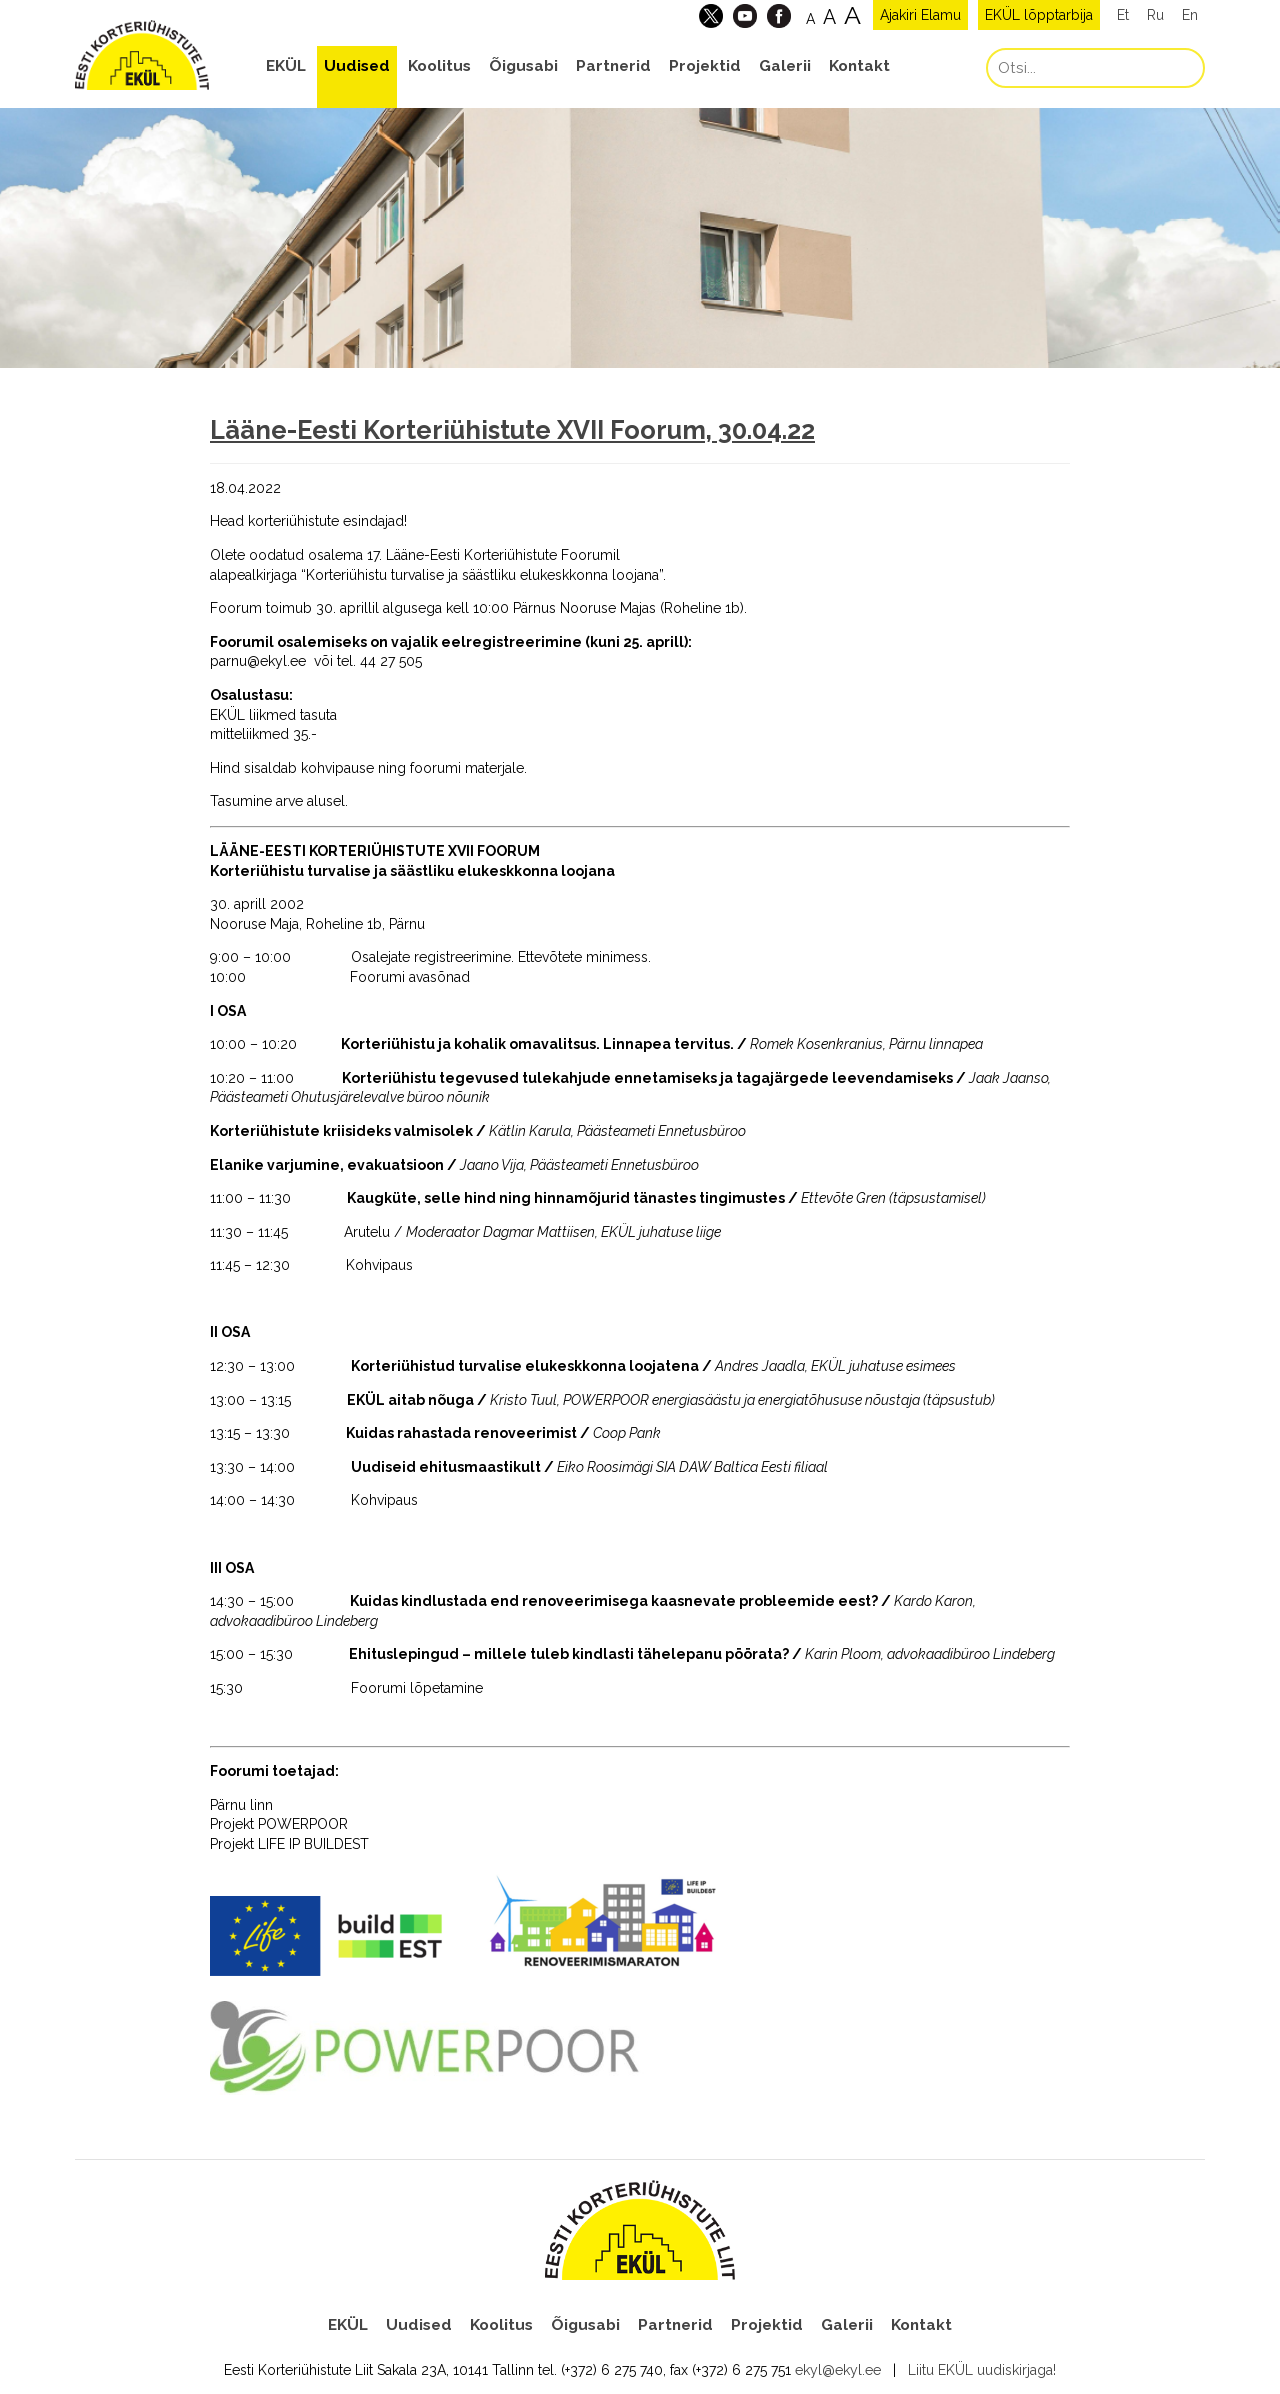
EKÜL (286, 66)
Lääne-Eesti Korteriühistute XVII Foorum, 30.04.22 (512, 430)
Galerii (785, 66)
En (1190, 15)
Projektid (705, 66)
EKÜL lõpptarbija (1039, 15)
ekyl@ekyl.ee (838, 2370)
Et (1123, 15)
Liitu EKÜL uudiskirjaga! (982, 2370)
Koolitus (439, 66)
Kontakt (859, 66)
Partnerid (613, 66)
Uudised (357, 66)
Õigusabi (523, 66)
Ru (1155, 15)
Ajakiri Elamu (920, 15)
